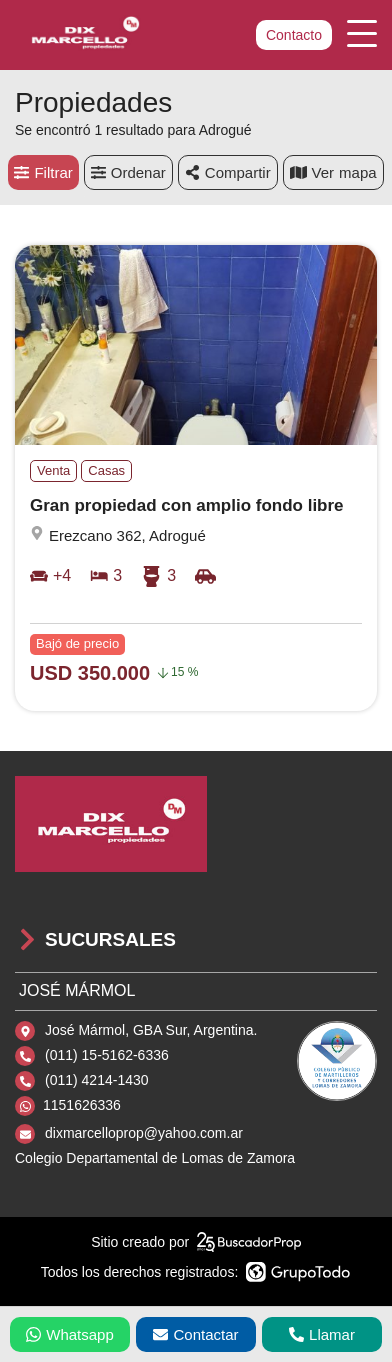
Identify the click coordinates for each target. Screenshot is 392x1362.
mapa (333, 172)
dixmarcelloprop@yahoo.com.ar (144, 1133)
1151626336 (82, 1105)
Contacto (294, 35)
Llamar (322, 1334)
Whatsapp (70, 1334)
